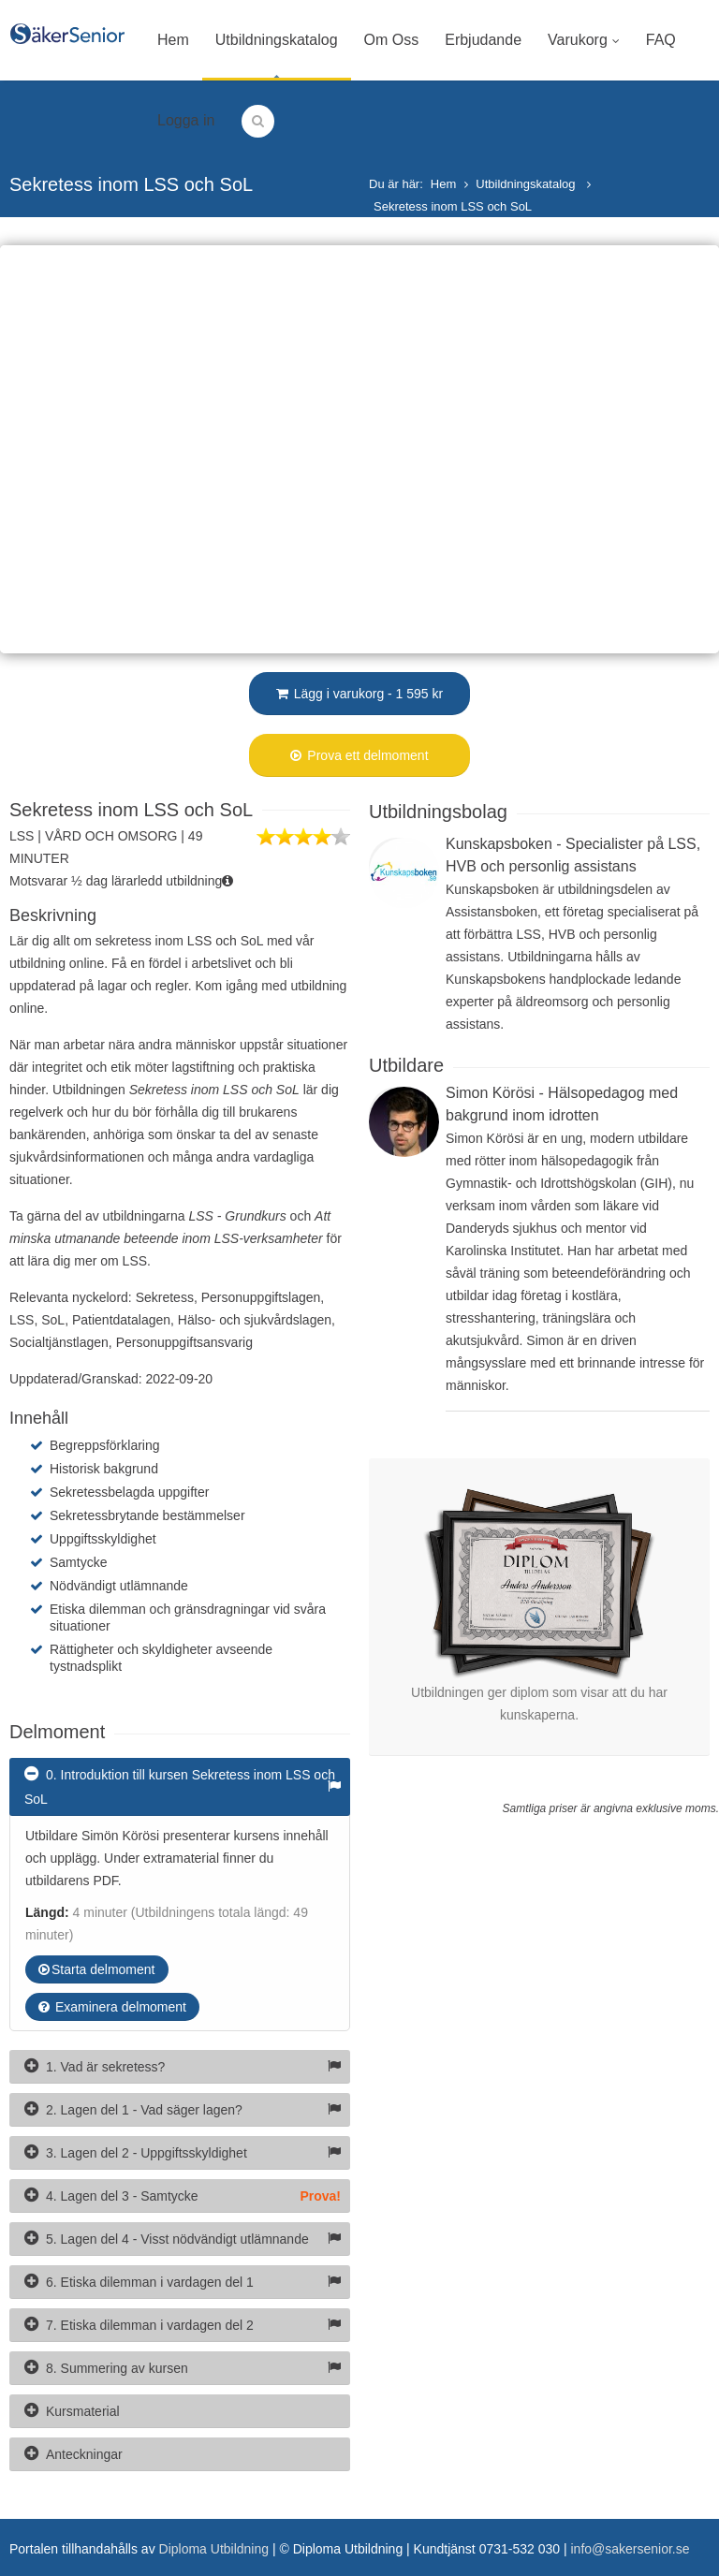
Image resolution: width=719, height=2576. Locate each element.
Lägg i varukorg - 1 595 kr (359, 693)
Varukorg (584, 40)
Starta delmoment (96, 1969)
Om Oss (391, 40)
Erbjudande (483, 40)
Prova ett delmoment (359, 755)
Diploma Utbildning (214, 2548)
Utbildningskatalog (276, 40)
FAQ (661, 40)
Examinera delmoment (112, 2006)
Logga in (185, 120)
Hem (173, 40)
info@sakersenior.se (629, 2548)
